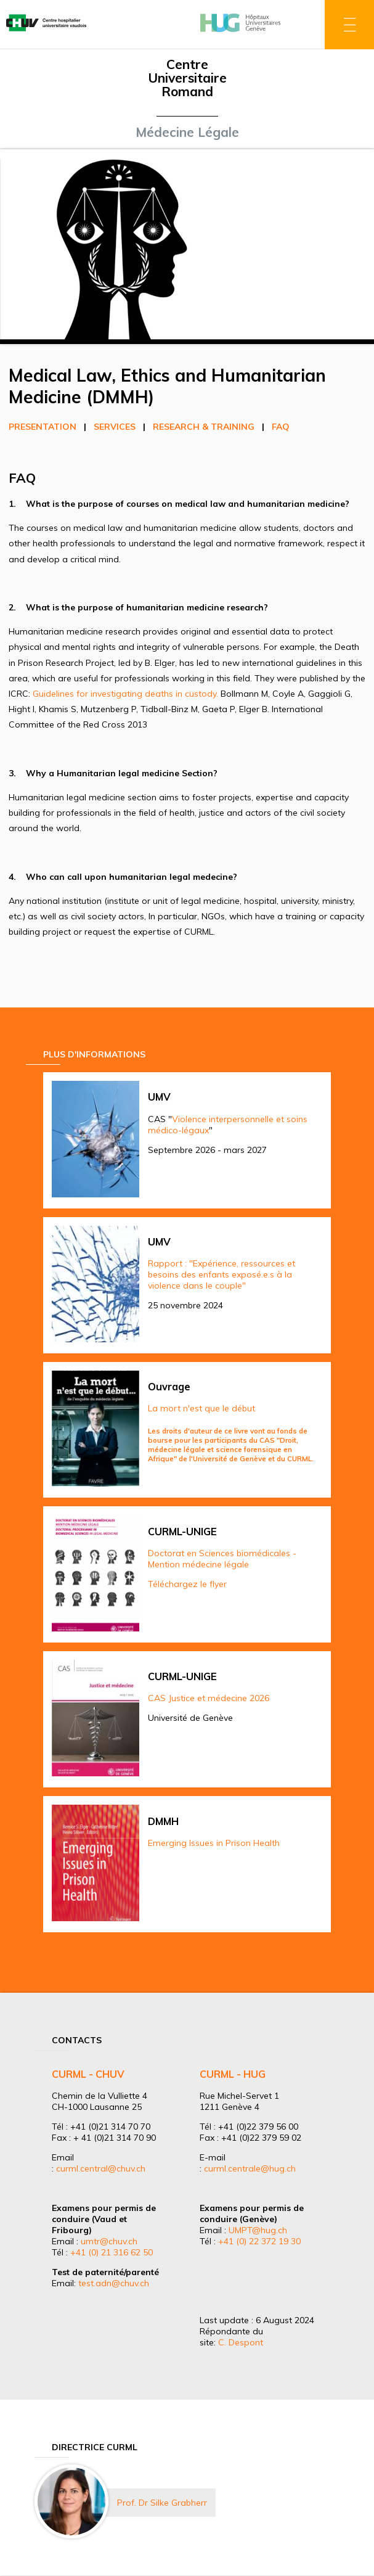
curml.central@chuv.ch (100, 2168)
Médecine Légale (187, 132)
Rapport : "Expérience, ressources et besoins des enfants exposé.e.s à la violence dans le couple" (221, 1274)
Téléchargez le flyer (187, 1583)
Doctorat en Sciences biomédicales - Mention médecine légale (222, 1559)
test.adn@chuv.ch (113, 2283)
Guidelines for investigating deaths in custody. (125, 693)
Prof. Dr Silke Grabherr (162, 2502)
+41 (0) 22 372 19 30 (259, 2241)
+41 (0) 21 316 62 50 (111, 2252)
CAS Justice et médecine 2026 (208, 1698)
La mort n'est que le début (201, 1408)
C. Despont (240, 2342)
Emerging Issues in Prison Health (214, 1842)
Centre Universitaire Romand (187, 77)
